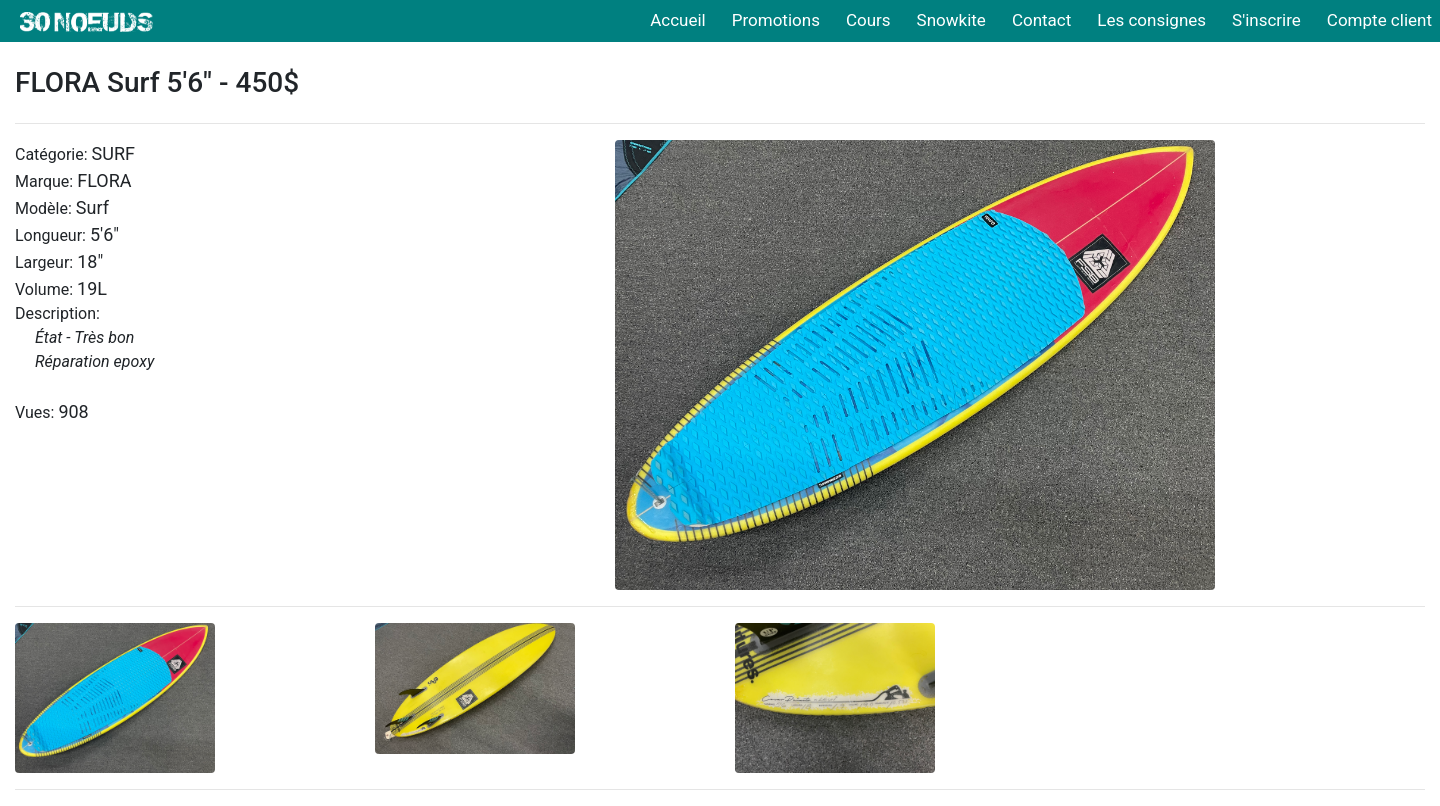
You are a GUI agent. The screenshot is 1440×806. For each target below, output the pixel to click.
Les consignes (1151, 20)
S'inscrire (1266, 20)
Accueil (678, 20)
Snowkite (951, 20)
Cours (868, 20)
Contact (1041, 20)
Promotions (776, 20)
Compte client (1379, 20)
